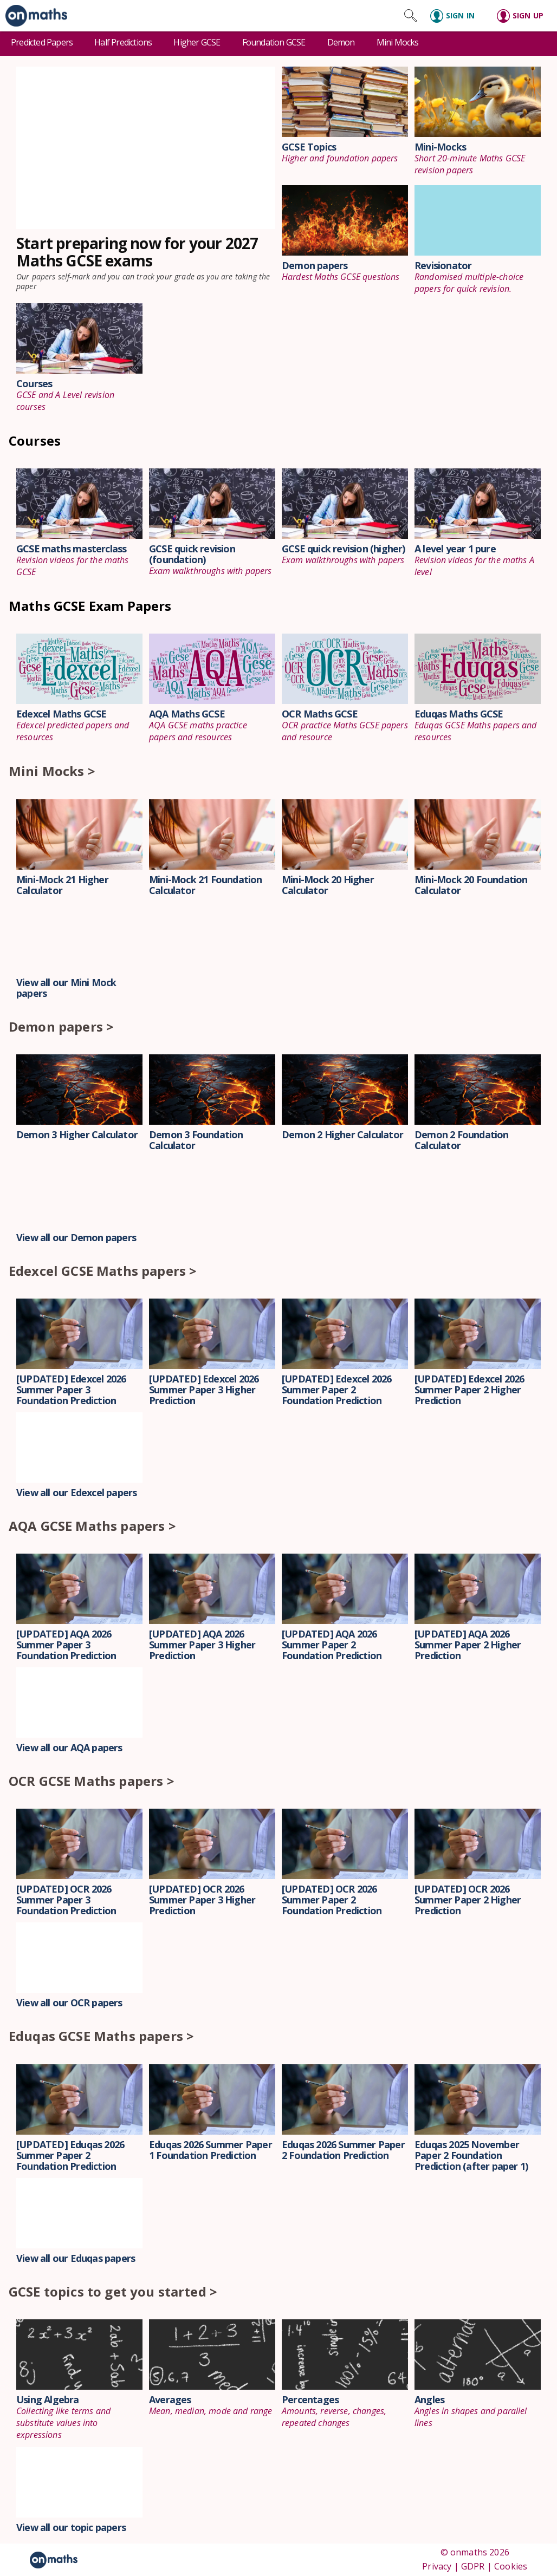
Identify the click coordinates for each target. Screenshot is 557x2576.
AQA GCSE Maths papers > (92, 1526)
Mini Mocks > (52, 771)
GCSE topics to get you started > (113, 2291)
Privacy (436, 2566)
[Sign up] (523, 16)
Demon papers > (61, 1026)
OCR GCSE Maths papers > (91, 1781)
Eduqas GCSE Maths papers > (101, 2036)
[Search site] (411, 16)
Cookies (510, 2566)
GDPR (473, 2566)
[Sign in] (457, 16)
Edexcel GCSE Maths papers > (103, 1271)
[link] (33, 15)
